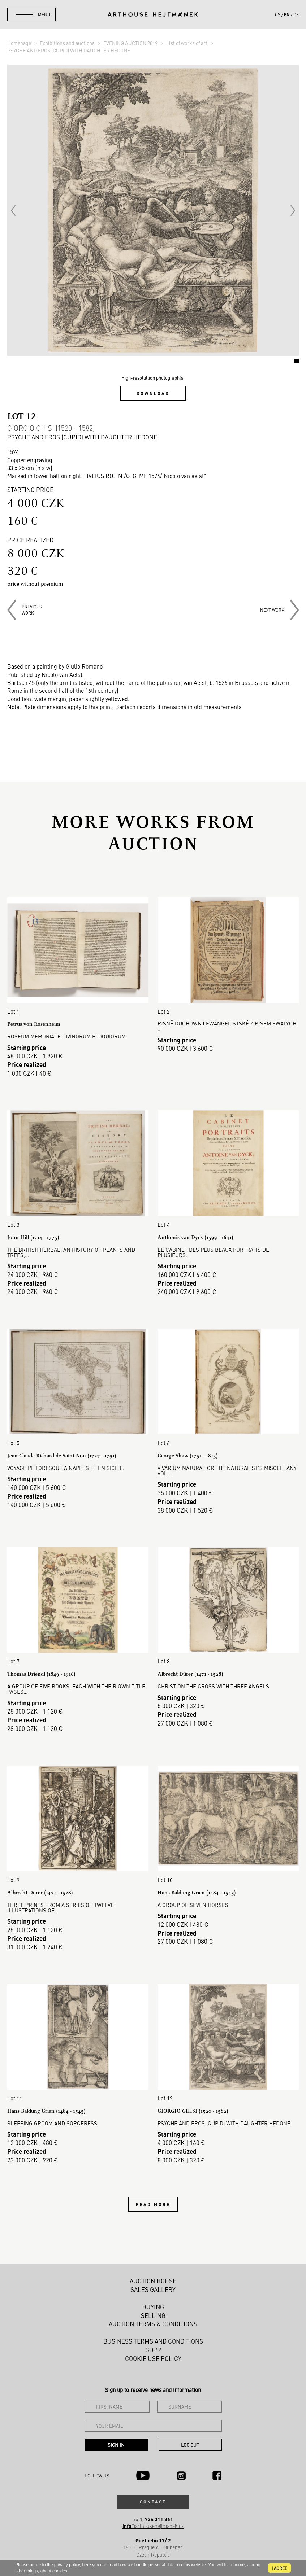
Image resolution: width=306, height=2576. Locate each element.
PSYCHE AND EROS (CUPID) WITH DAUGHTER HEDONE (68, 50)
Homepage (19, 43)
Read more (153, 2204)
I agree (279, 2568)
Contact (153, 2501)
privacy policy (67, 2564)
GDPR (153, 2349)
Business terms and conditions (153, 2341)
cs (277, 14)
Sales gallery (153, 2289)
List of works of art (187, 43)
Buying (153, 2306)
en (287, 14)
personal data (161, 2564)
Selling (153, 2315)
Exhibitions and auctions (68, 43)
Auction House (153, 2281)
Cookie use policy (153, 2358)
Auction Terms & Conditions (153, 2323)
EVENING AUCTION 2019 (131, 43)
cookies (59, 2570)
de (296, 14)
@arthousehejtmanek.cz (153, 2526)
